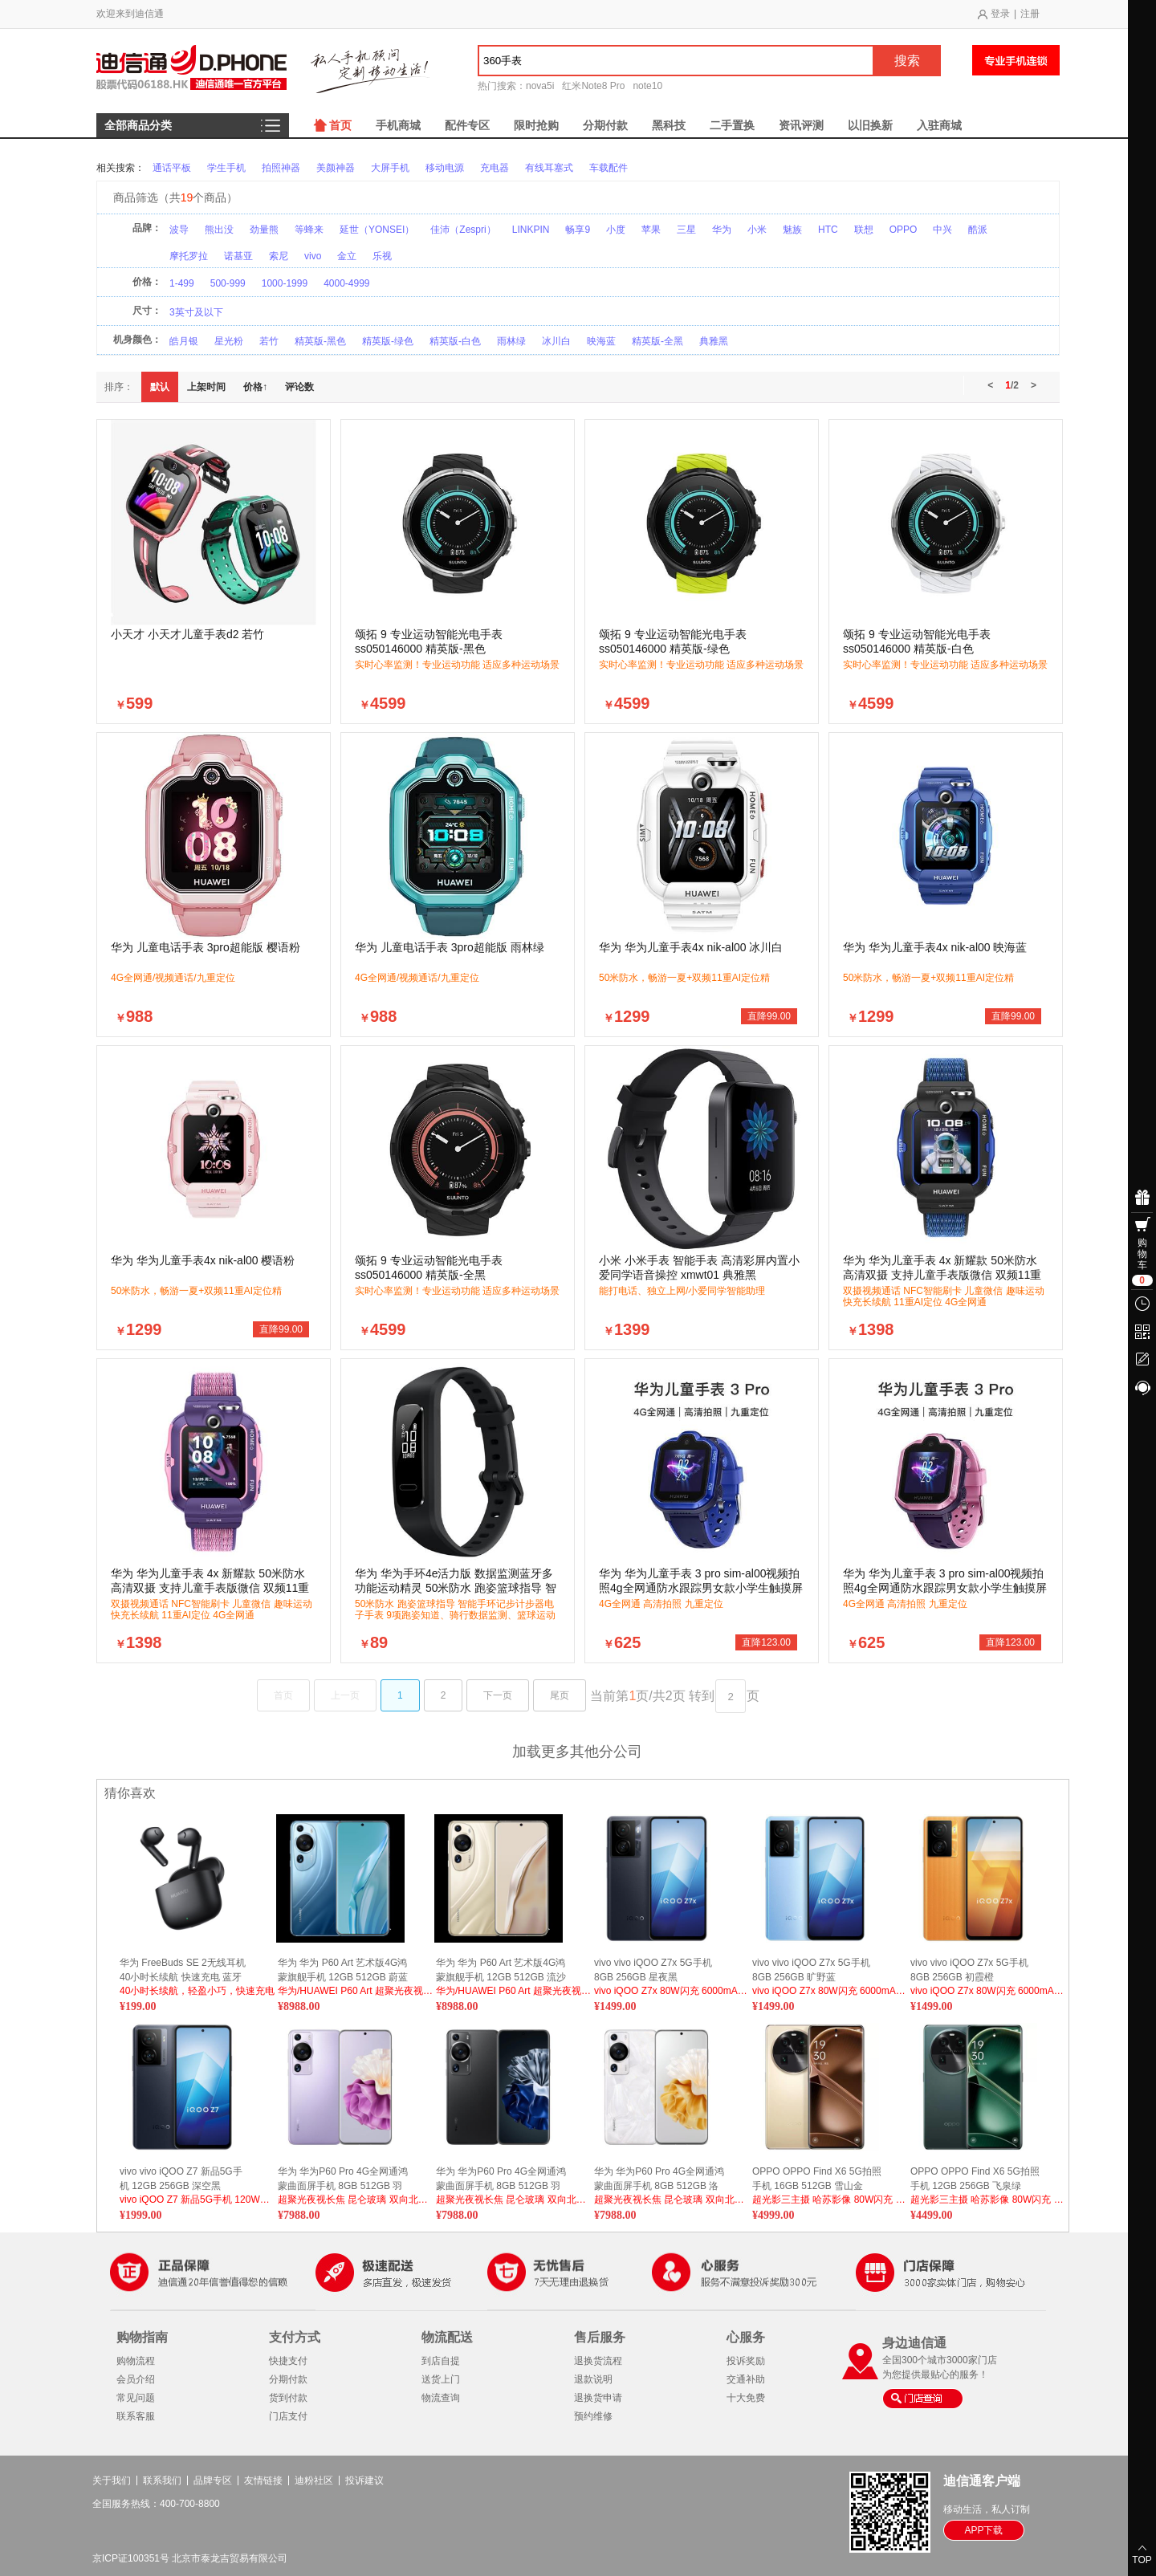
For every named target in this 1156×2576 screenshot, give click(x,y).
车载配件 (608, 167)
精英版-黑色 (320, 341)
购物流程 (135, 2360)
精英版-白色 (455, 341)
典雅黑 (713, 341)
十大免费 (746, 2397)
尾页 (559, 1695)
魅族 (792, 229)
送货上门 (440, 2379)
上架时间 (206, 387)
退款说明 (593, 2379)
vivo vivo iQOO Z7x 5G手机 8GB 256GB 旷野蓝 (811, 1970)
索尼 (278, 256)
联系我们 (162, 2480)
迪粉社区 (314, 2480)
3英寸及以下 (196, 312)
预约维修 (593, 2416)
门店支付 (288, 2416)
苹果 (651, 229)
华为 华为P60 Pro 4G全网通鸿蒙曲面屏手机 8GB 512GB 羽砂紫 (343, 2179)
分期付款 (605, 125)
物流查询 (440, 2397)
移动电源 (444, 167)
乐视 (382, 256)
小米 (757, 229)
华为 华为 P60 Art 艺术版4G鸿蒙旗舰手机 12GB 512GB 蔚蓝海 (343, 1970)
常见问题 (135, 2397)
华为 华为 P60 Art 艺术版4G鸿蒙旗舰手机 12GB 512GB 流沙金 (501, 1970)
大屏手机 (390, 167)
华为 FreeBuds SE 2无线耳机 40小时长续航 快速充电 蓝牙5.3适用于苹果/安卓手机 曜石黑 (183, 1970)
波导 (179, 229)
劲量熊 (264, 229)
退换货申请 (598, 2397)
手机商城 (398, 125)
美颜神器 (335, 167)
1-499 (181, 283)
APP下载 (983, 2530)
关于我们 (111, 2480)
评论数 (299, 387)
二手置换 (732, 125)
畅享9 (577, 229)
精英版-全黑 (657, 341)
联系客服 (135, 2416)
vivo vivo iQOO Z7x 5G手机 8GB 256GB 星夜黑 (653, 1970)
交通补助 (746, 2379)
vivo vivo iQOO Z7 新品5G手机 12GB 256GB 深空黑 (181, 2178)
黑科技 (669, 125)
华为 (721, 229)
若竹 (269, 341)
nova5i (540, 86)
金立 (346, 256)
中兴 (942, 229)
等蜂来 (309, 229)
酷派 (977, 229)
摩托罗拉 (188, 256)
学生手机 (226, 167)
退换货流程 (598, 2360)
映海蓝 (601, 341)
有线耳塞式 (549, 167)
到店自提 (440, 2360)
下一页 (497, 1695)
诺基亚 (238, 256)
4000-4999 (346, 283)
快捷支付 (288, 2360)
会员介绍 (135, 2379)
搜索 (907, 60)
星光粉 (228, 341)
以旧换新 (870, 125)
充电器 (494, 167)
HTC (828, 229)
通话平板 (172, 167)
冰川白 (556, 341)
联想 (863, 229)
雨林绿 (511, 341)
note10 (647, 86)
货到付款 (288, 2397)
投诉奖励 (746, 2360)
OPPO (903, 229)
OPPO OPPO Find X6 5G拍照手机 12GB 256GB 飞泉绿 (975, 2178)
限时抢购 (536, 125)
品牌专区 (212, 2480)
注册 (1030, 13)
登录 (1000, 13)
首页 (340, 125)
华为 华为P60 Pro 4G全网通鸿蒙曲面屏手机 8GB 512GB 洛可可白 (659, 2179)
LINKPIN (531, 229)
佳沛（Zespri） (462, 229)
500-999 (228, 283)
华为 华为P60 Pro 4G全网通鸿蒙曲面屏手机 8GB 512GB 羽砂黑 (501, 2179)
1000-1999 (284, 283)
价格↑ (255, 387)
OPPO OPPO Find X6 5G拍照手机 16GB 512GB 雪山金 (816, 2178)
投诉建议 (364, 2480)
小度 (615, 229)
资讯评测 (801, 125)
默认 (159, 387)
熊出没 (219, 229)
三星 (686, 229)
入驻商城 (939, 125)
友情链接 (263, 2480)
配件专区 (467, 125)
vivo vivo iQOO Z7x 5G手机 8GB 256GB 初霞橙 (969, 1970)
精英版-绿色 (387, 341)
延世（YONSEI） (377, 229)
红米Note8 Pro (593, 86)
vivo (312, 256)
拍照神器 (281, 167)
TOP (1141, 2560)
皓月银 (183, 341)
